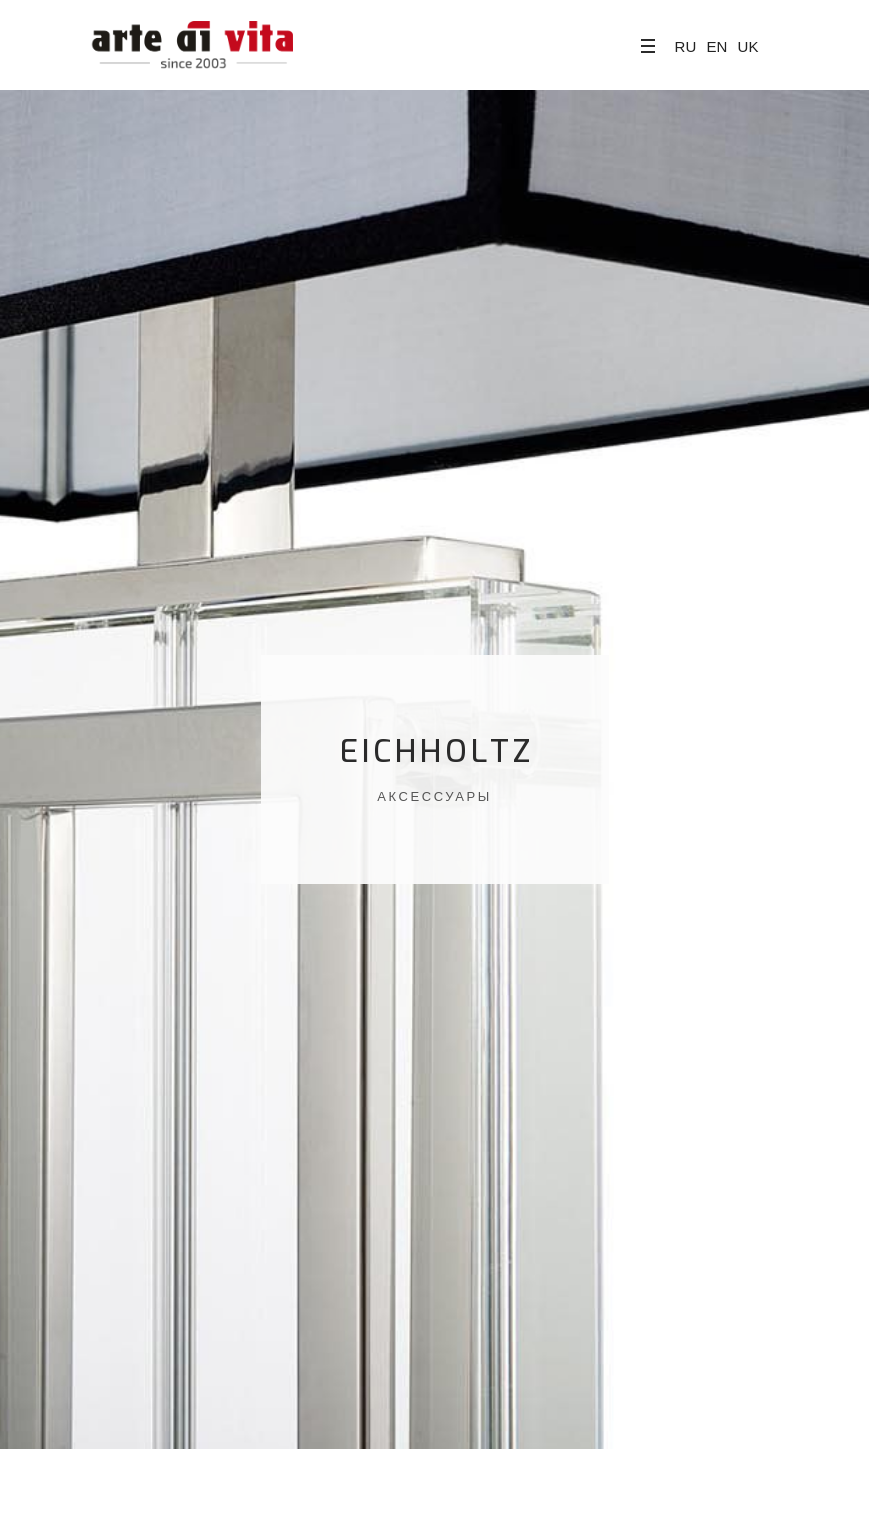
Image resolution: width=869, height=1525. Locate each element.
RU (686, 46)
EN (716, 46)
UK (748, 46)
